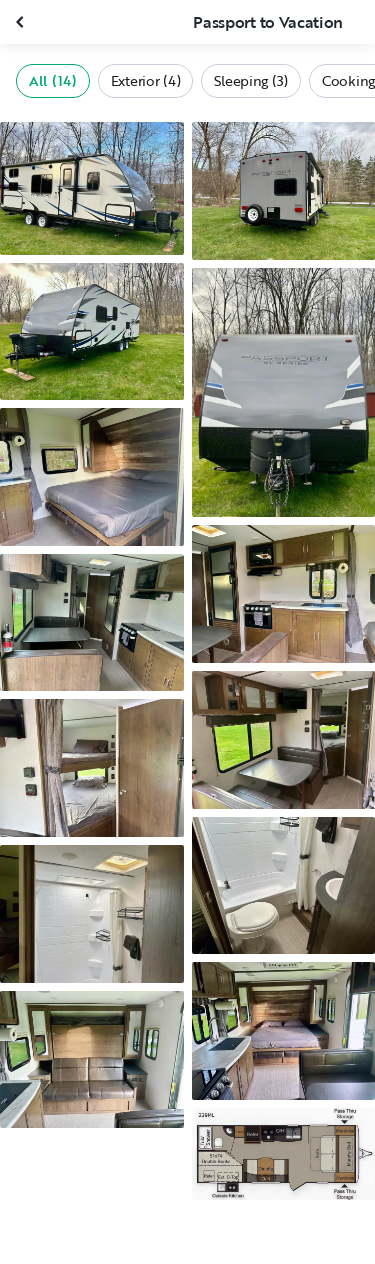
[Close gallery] (22, 22)
